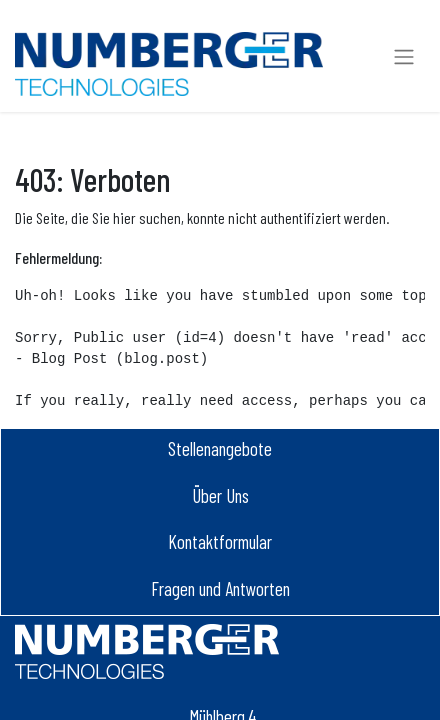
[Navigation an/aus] (404, 56)
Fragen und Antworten (220, 588)
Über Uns (220, 495)
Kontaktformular (220, 541)
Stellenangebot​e (220, 448)
